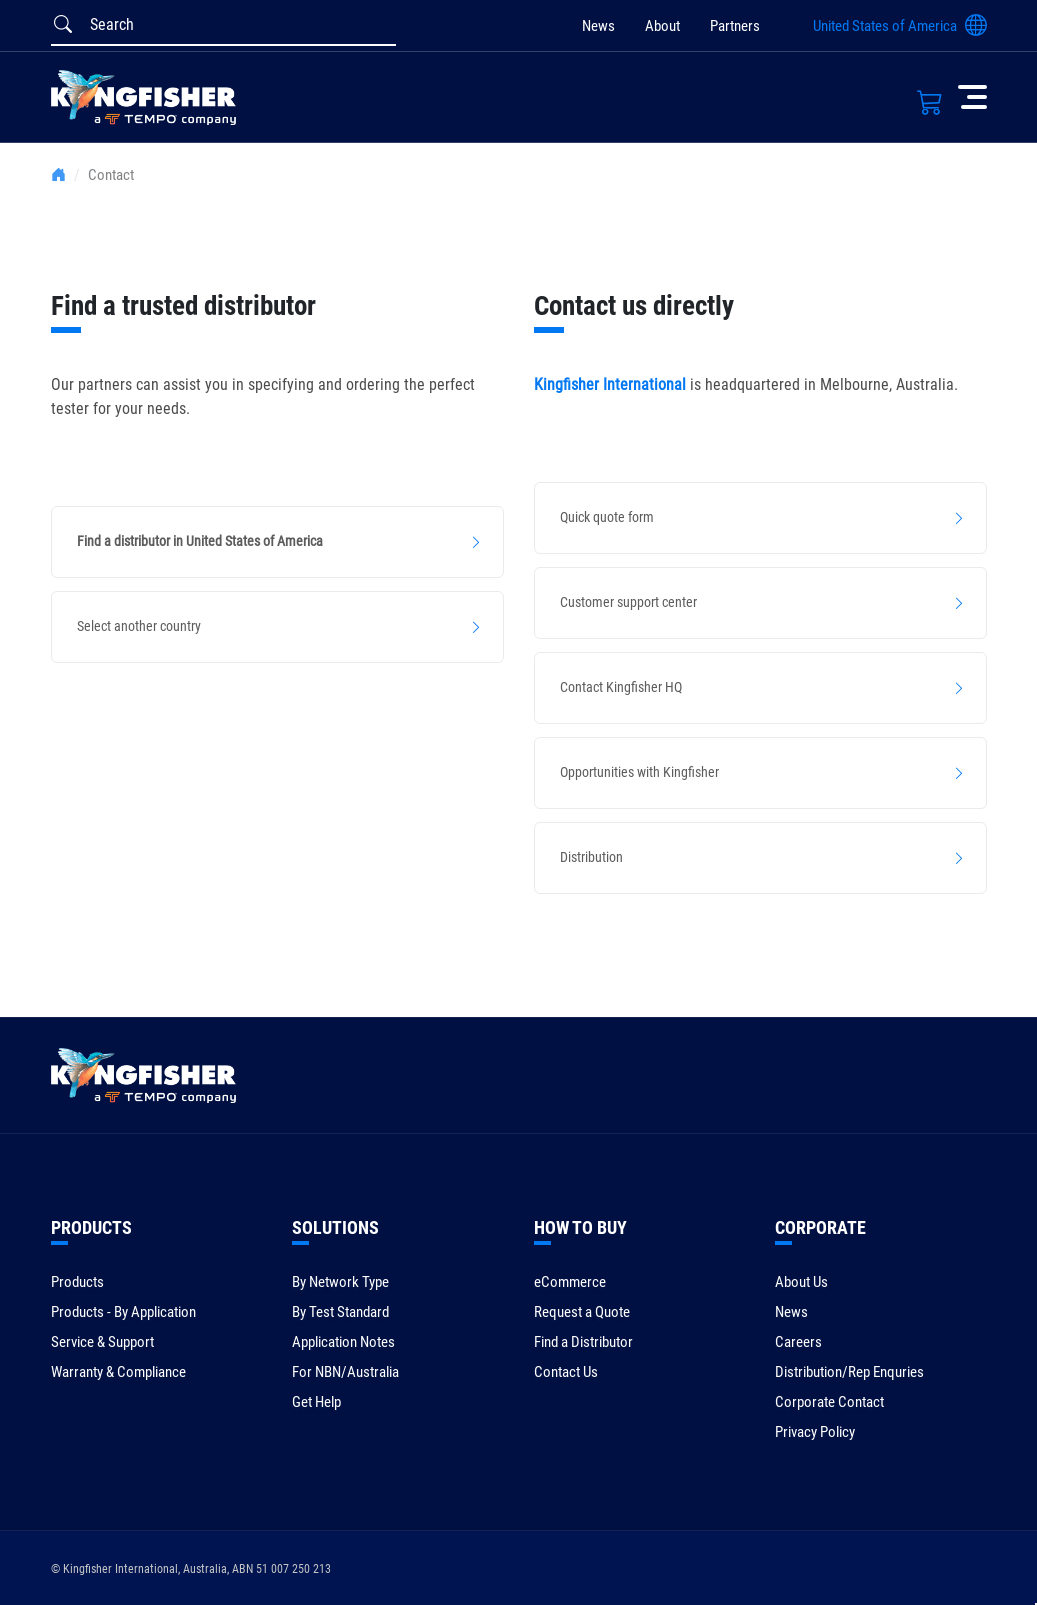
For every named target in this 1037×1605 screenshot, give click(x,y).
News (598, 26)
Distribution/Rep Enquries (849, 1372)
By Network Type (340, 1282)
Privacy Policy (815, 1432)
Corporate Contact (829, 1402)
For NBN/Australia (345, 1372)
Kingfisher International (610, 384)
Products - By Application (123, 1312)
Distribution (591, 857)
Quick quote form (607, 517)
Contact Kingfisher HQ (621, 687)
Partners (735, 26)
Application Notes (343, 1342)
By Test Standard (340, 1312)
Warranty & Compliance (118, 1372)
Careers (798, 1342)
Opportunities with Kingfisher (639, 772)
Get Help (316, 1402)
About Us (801, 1282)
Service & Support (102, 1342)
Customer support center (628, 602)
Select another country (139, 626)
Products (77, 1282)
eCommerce (570, 1282)
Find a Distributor (583, 1342)
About (662, 26)
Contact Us (566, 1372)
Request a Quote (582, 1312)
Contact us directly (634, 306)
